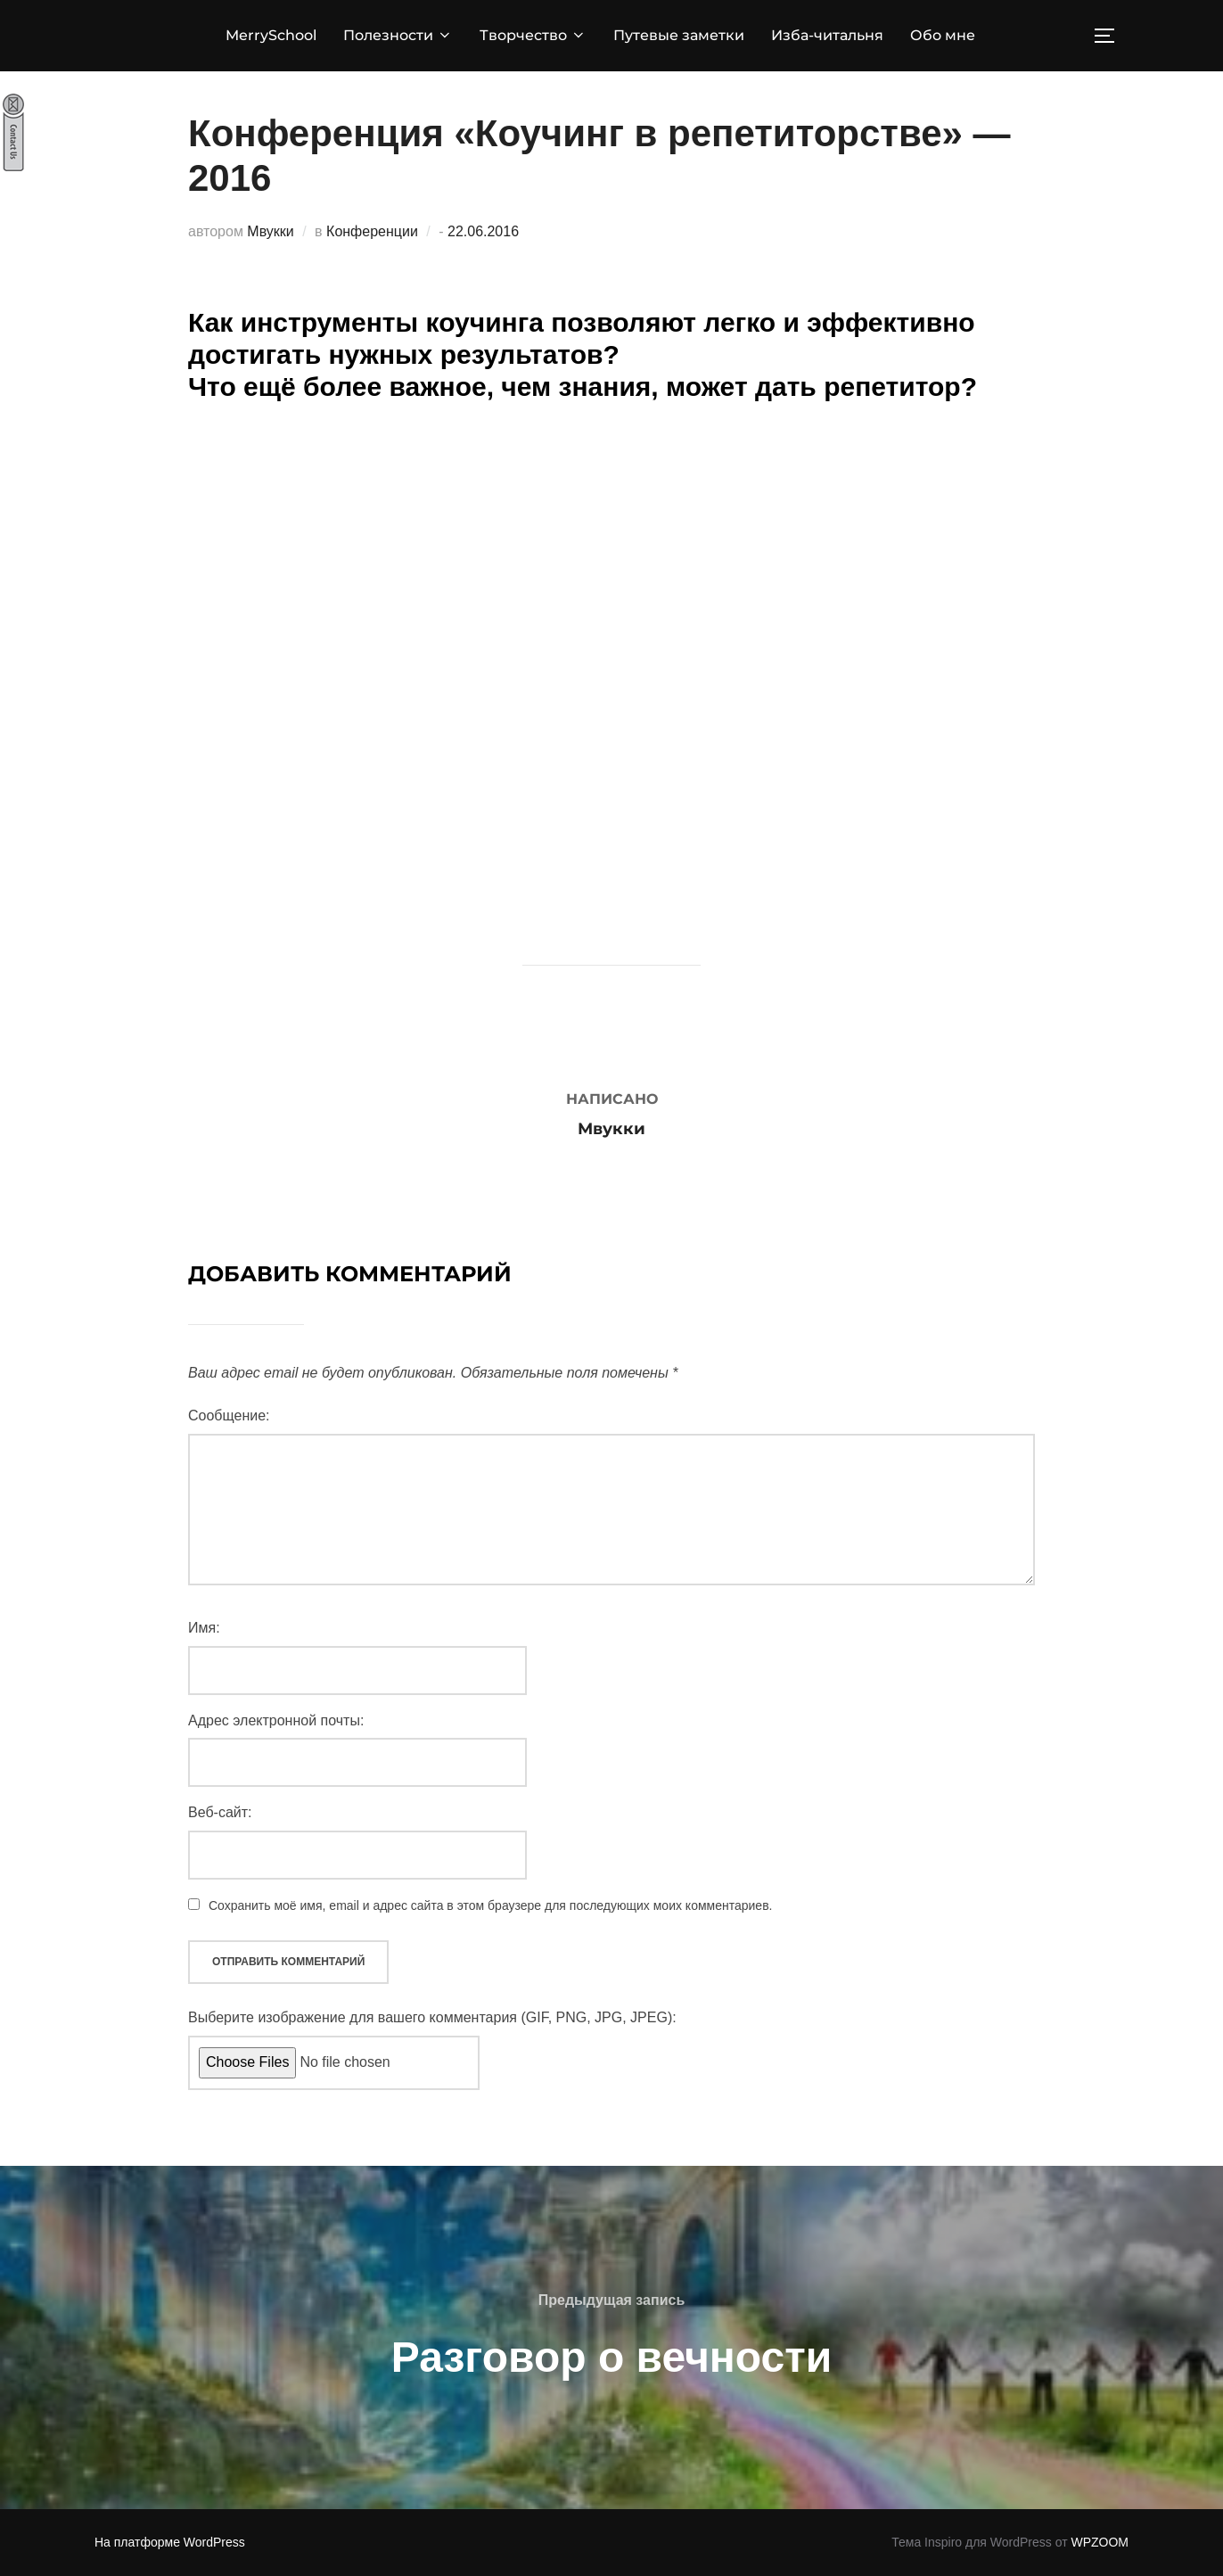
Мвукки (270, 231)
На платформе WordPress (169, 2542)
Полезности (398, 35)
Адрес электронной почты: (276, 1720)
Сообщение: (229, 1415)
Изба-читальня (827, 35)
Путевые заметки (678, 35)
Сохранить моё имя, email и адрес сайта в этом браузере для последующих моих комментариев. (490, 1905)
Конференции (372, 231)
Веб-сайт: (220, 1812)
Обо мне (942, 35)
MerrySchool (271, 35)
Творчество (533, 35)
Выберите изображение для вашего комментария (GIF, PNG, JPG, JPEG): (432, 2017)
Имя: (204, 1627)
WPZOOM (1100, 2542)
